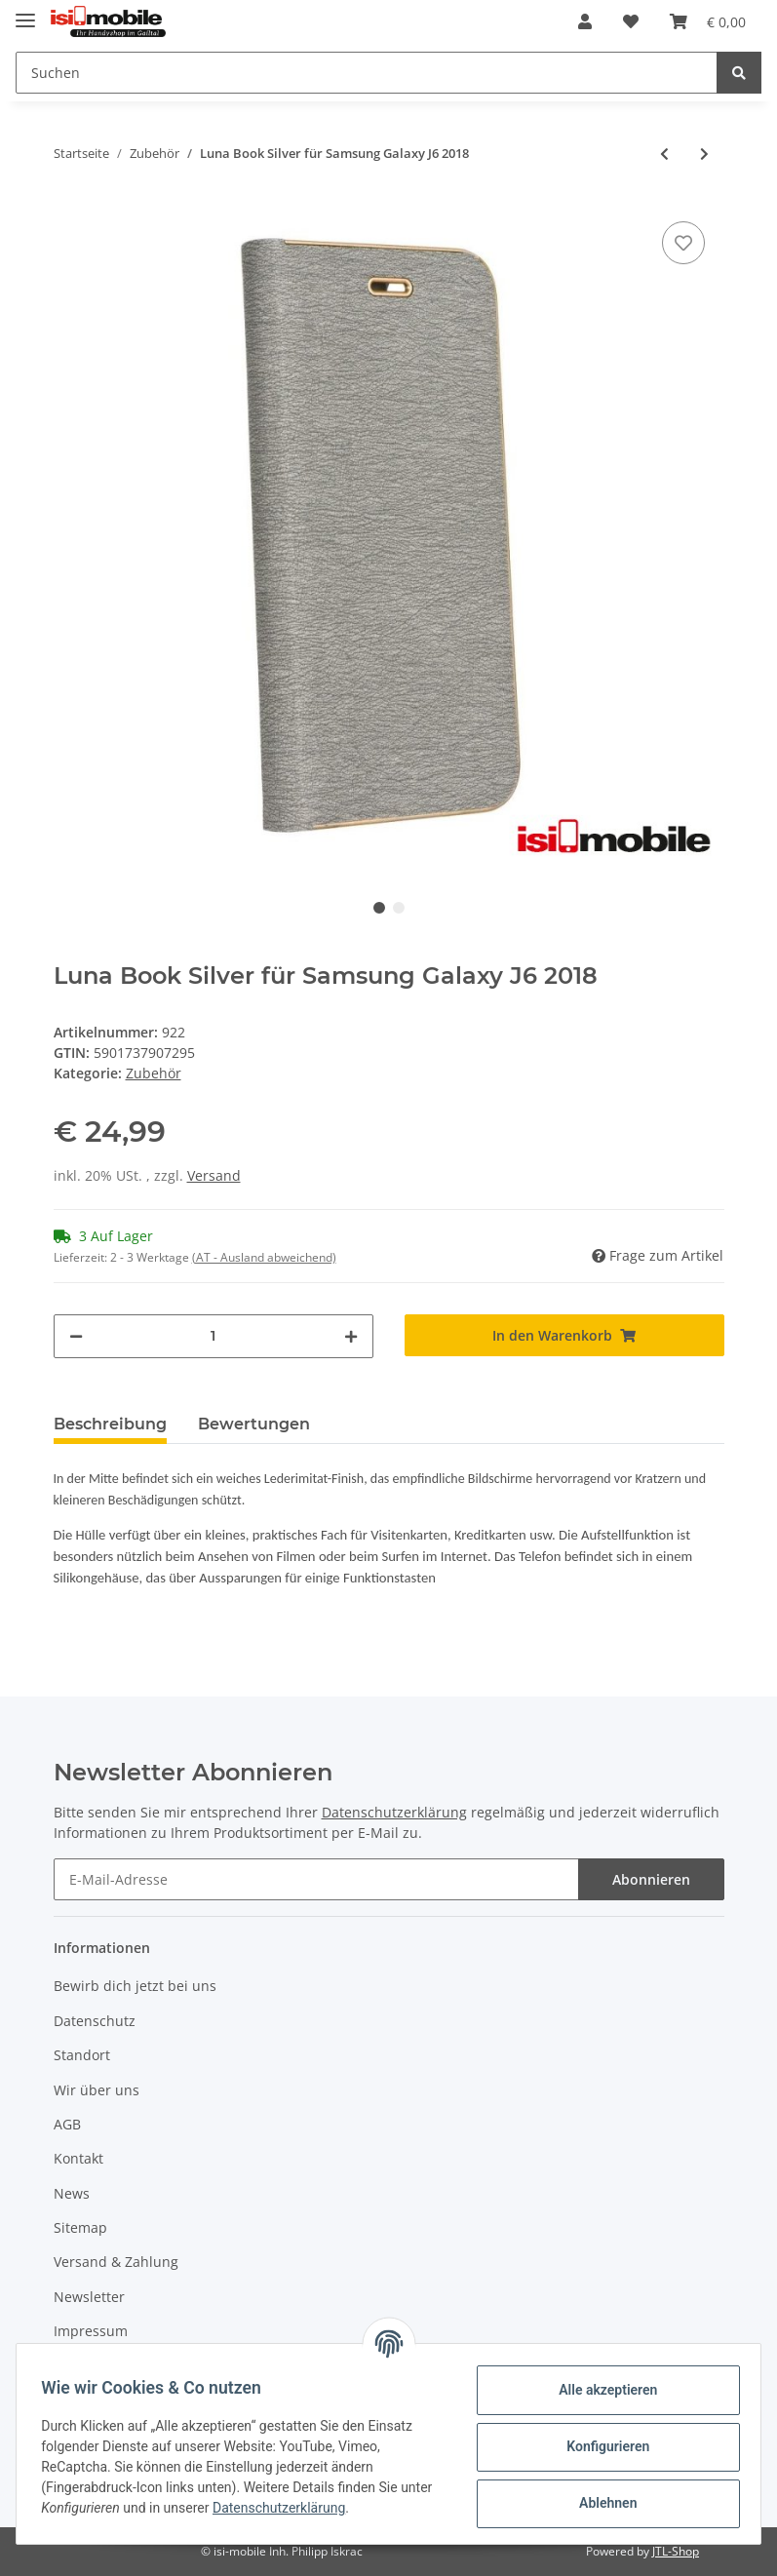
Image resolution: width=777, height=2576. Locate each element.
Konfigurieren (601, 2446)
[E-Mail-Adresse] (316, 1879)
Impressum (91, 2331)
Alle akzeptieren (601, 2390)
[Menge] (213, 1336)
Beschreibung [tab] (110, 1424)
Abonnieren (651, 1879)
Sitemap (80, 2227)
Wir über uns (96, 2090)
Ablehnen (601, 2503)
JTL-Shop (675, 2551)
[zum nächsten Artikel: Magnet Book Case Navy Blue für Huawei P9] (704, 154)
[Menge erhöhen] (351, 1336)
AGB (67, 2124)
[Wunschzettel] (630, 21)
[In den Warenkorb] (564, 1335)
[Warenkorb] (707, 21)
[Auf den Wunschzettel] (683, 242)
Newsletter (89, 2296)
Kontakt (78, 2158)
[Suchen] (367, 73)
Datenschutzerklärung (394, 1812)
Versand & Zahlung (116, 2261)
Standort (82, 2055)
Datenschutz (95, 2020)
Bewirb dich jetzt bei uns (135, 1985)
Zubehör (153, 1073)
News (72, 2193)
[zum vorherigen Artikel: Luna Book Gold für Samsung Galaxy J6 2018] (664, 154)
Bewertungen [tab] (254, 1424)
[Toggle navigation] (25, 12)
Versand (214, 1175)
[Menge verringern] (76, 1336)
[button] (585, 21)
